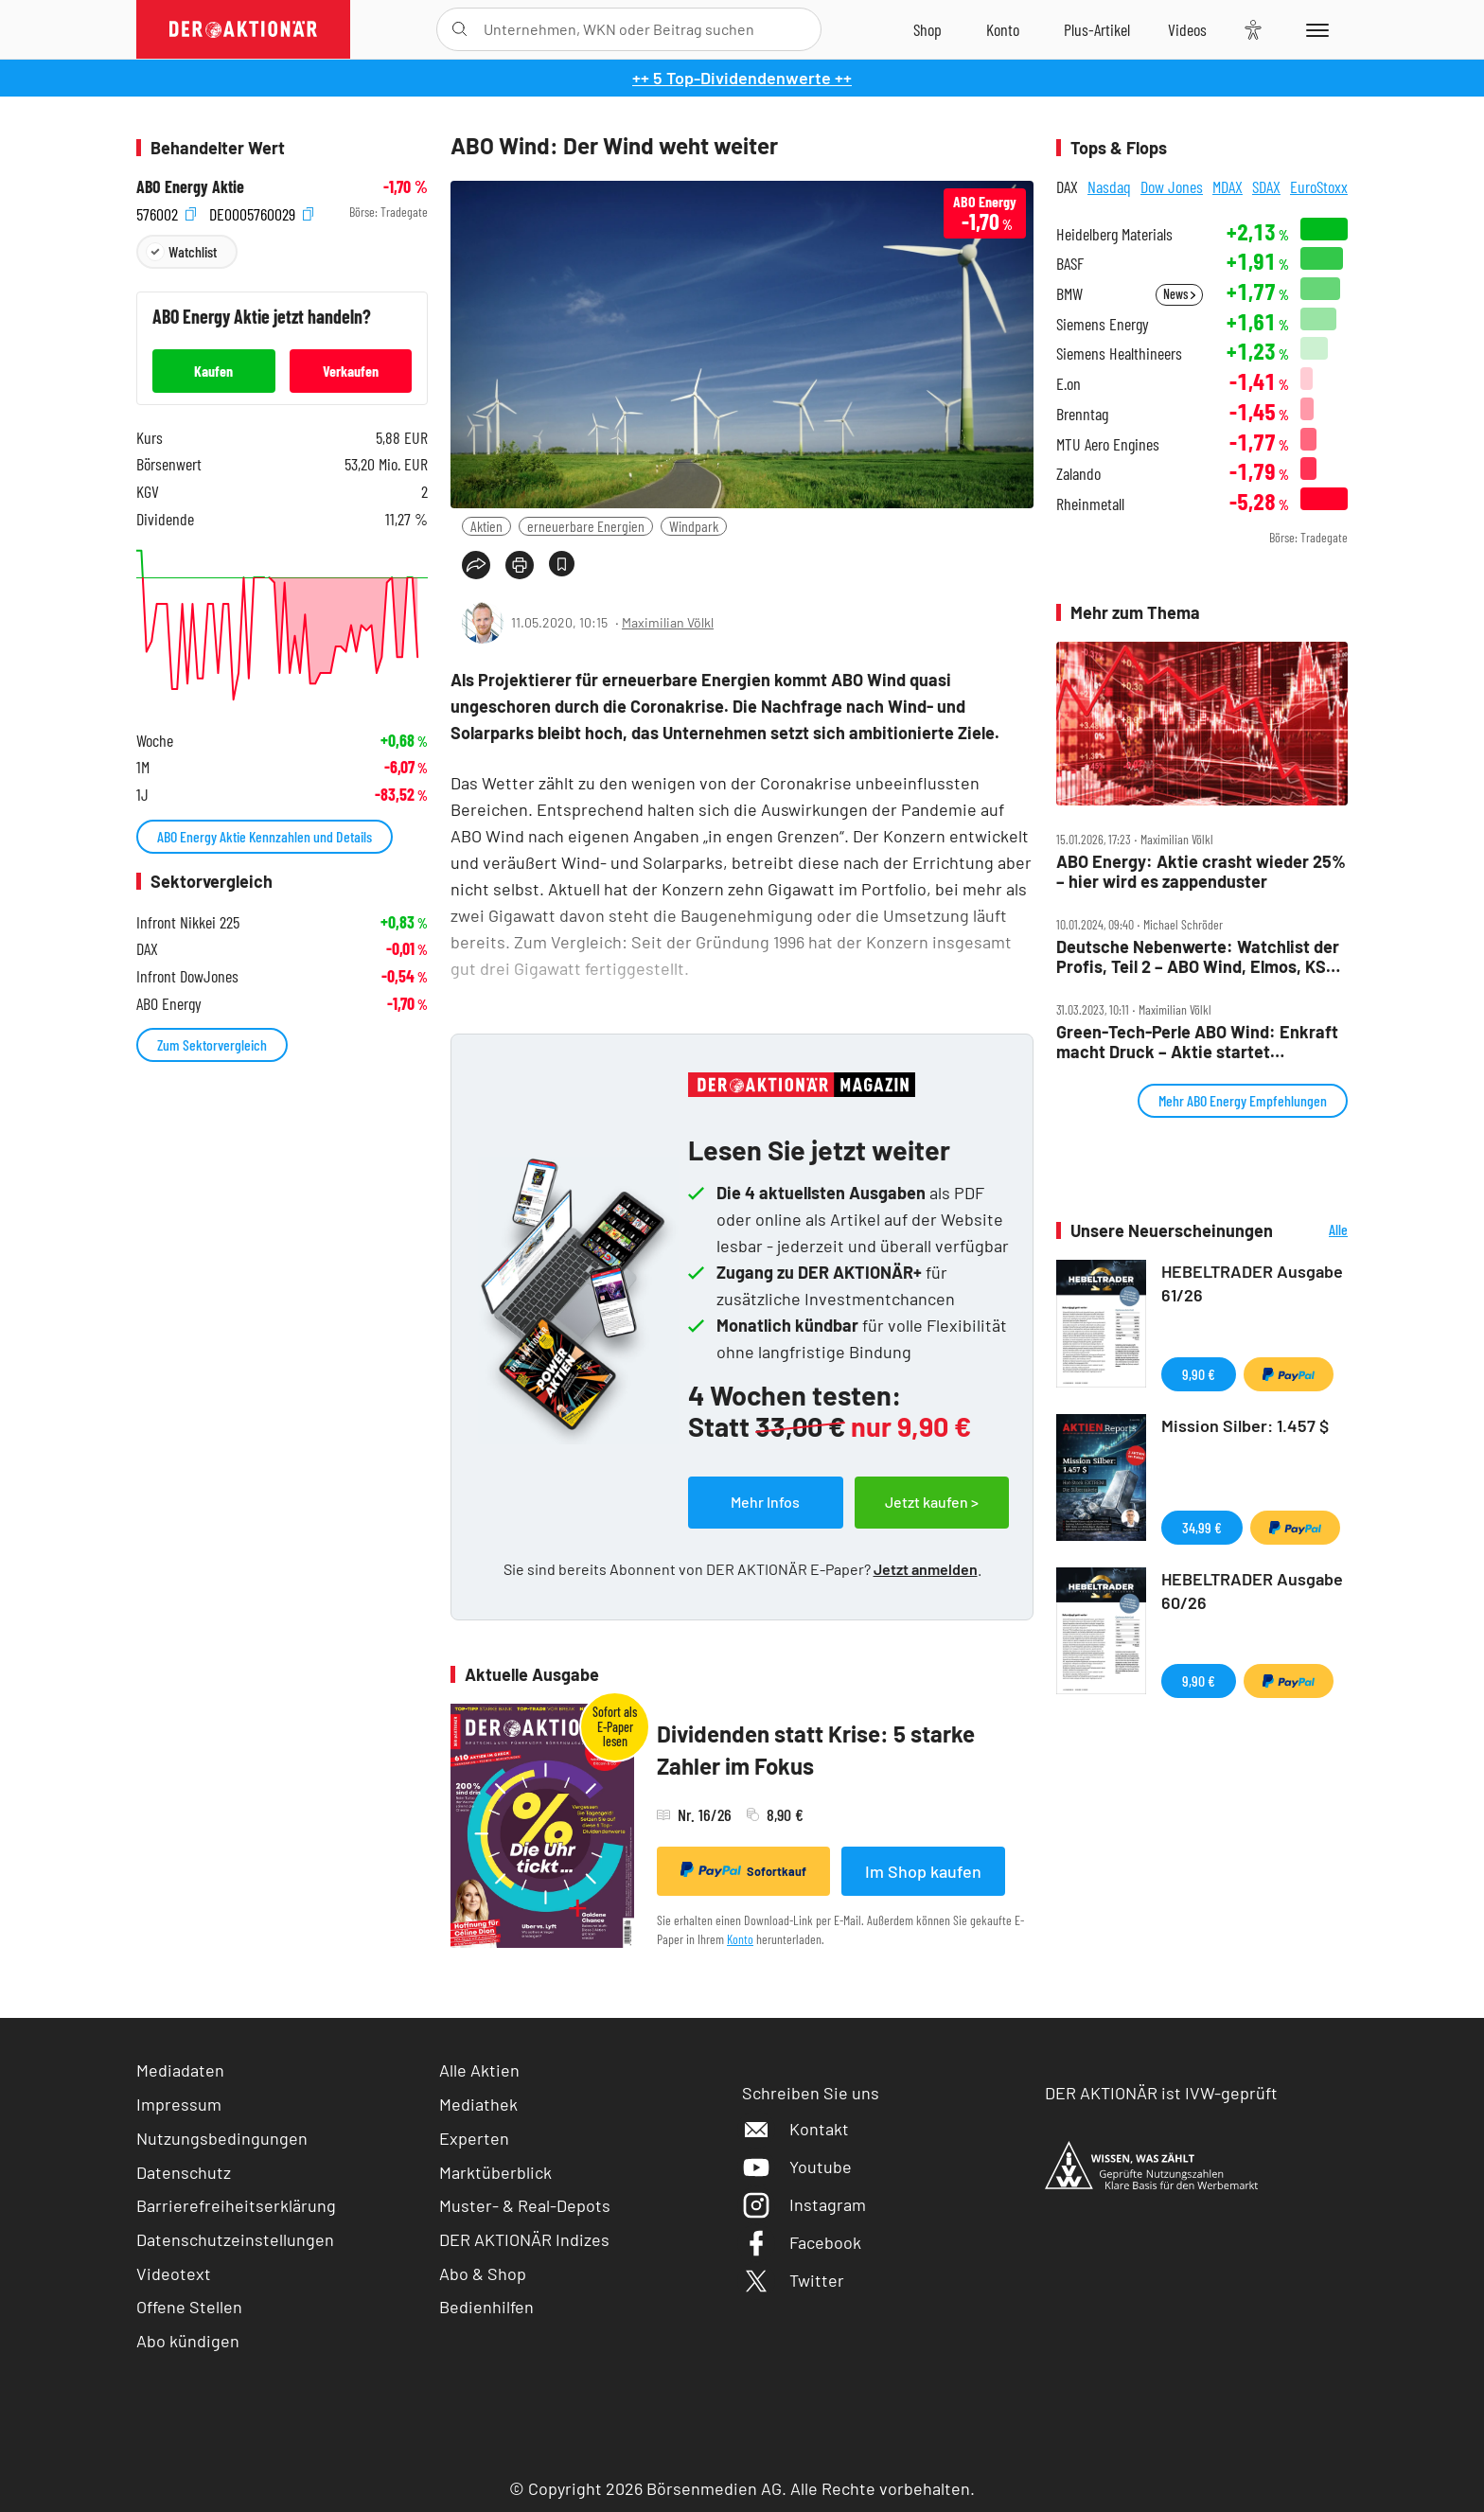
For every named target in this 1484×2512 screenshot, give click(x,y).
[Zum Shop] (927, 29)
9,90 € (1198, 1374)
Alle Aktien (479, 2070)
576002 (166, 212)
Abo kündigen (187, 2340)
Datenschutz (183, 2172)
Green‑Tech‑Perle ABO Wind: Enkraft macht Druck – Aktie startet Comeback (1197, 1041)
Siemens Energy (1102, 324)
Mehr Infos (765, 1502)
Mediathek (478, 2104)
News (1179, 294)
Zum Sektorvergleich (212, 1044)
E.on (1068, 384)
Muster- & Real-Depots (524, 2205)
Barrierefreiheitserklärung (236, 2205)
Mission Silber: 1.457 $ (1245, 1425)
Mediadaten (180, 2070)
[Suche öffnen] (459, 29)
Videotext (173, 2273)
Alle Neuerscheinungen (1315, 1231)
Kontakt (795, 2128)
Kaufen (213, 371)
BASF (1070, 264)
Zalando (1078, 474)
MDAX (1227, 186)
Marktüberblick (495, 2172)
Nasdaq (1109, 186)
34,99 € (1202, 1527)
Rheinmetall (1090, 504)
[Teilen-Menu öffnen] (476, 565)
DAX (1067, 186)
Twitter (793, 2280)
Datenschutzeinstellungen (235, 2240)
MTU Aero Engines (1107, 444)
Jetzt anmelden (926, 1569)
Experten (474, 2138)
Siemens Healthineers (1119, 353)
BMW (1069, 294)
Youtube (797, 2166)
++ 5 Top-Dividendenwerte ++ (742, 77)
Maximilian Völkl (668, 622)
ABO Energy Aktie (190, 187)
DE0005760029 (261, 212)
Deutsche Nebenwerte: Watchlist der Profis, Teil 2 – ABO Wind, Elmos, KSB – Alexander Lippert (1197, 956)
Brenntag (1082, 414)
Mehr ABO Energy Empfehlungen (1242, 1100)
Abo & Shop (482, 2273)
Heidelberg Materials (1114, 234)
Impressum (178, 2104)
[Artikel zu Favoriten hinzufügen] (561, 563)
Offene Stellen (189, 2306)
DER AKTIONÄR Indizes (524, 2239)
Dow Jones (1171, 186)
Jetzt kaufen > (932, 1502)
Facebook (801, 2242)
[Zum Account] (1003, 29)
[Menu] (1314, 29)
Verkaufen (351, 371)
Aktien (486, 526)
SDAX (1266, 186)
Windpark (693, 526)
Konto (740, 1939)
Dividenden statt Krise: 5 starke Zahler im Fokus (816, 1749)
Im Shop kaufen (923, 1871)
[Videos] (1187, 29)
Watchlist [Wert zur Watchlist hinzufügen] (192, 251)
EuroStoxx (1319, 186)
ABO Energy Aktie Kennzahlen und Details (264, 836)
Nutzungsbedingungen (222, 2138)
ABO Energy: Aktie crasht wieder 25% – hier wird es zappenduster (1201, 871)
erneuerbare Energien (586, 526)
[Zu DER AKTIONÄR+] (1097, 29)
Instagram (804, 2204)
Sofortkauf (743, 1870)
